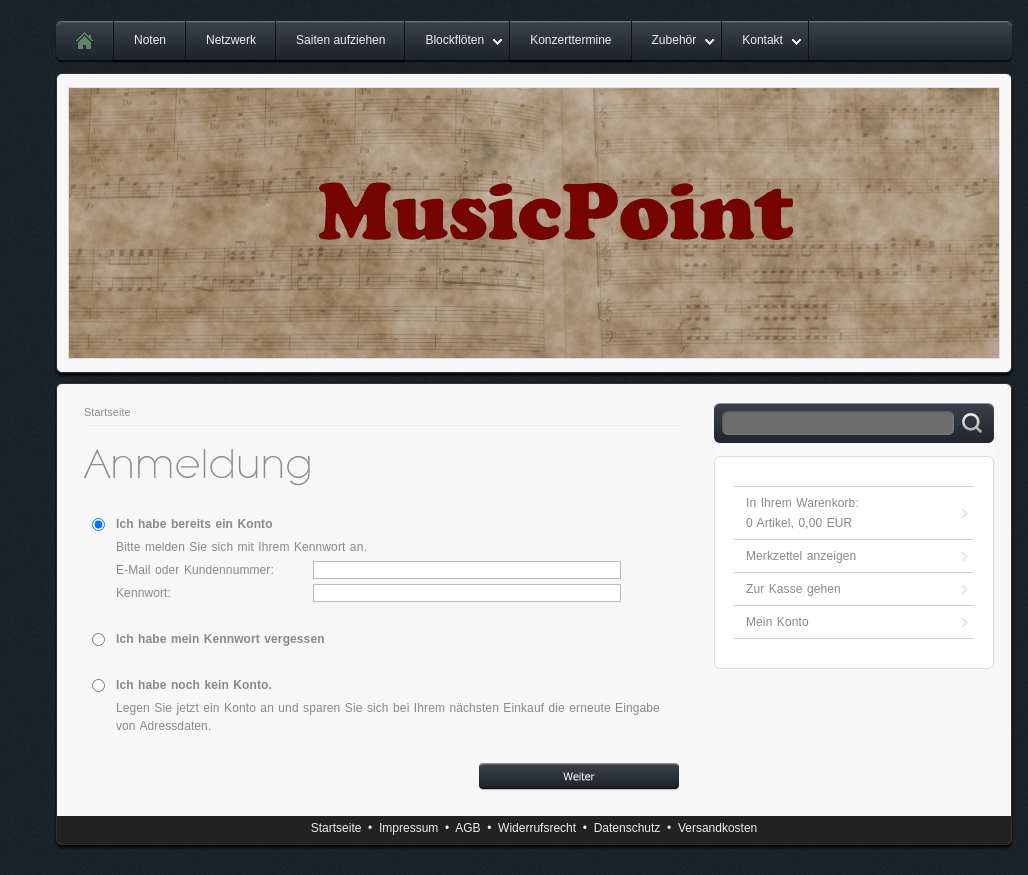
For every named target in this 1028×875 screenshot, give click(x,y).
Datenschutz (627, 828)
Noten (150, 40)
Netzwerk (231, 40)
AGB (467, 828)
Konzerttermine (570, 40)
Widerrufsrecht (537, 828)
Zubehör (674, 40)
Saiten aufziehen (340, 40)
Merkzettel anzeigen (801, 556)
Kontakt (762, 40)
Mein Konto (777, 622)
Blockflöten (454, 40)
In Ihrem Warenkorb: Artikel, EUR (802, 513)
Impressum (408, 828)
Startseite (107, 412)
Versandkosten (717, 828)
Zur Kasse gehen (793, 589)
